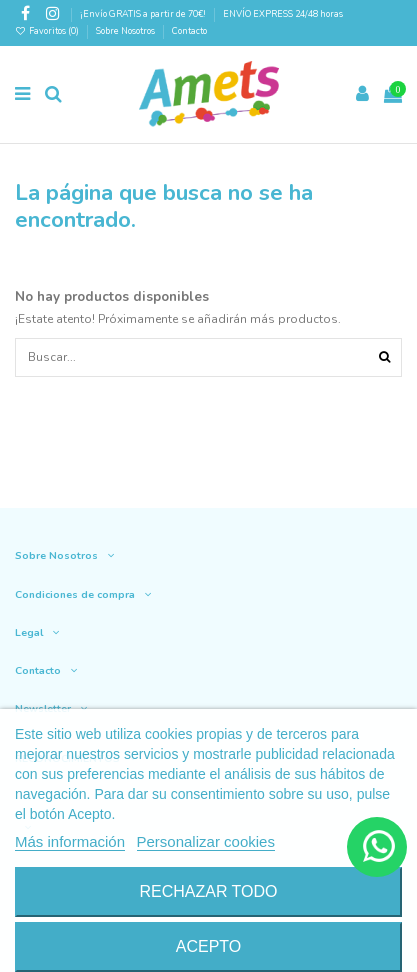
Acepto (209, 946)
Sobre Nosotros (125, 31)
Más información (70, 841)
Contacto (189, 31)
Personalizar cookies (206, 841)
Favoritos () (48, 31)
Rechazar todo (208, 891)
